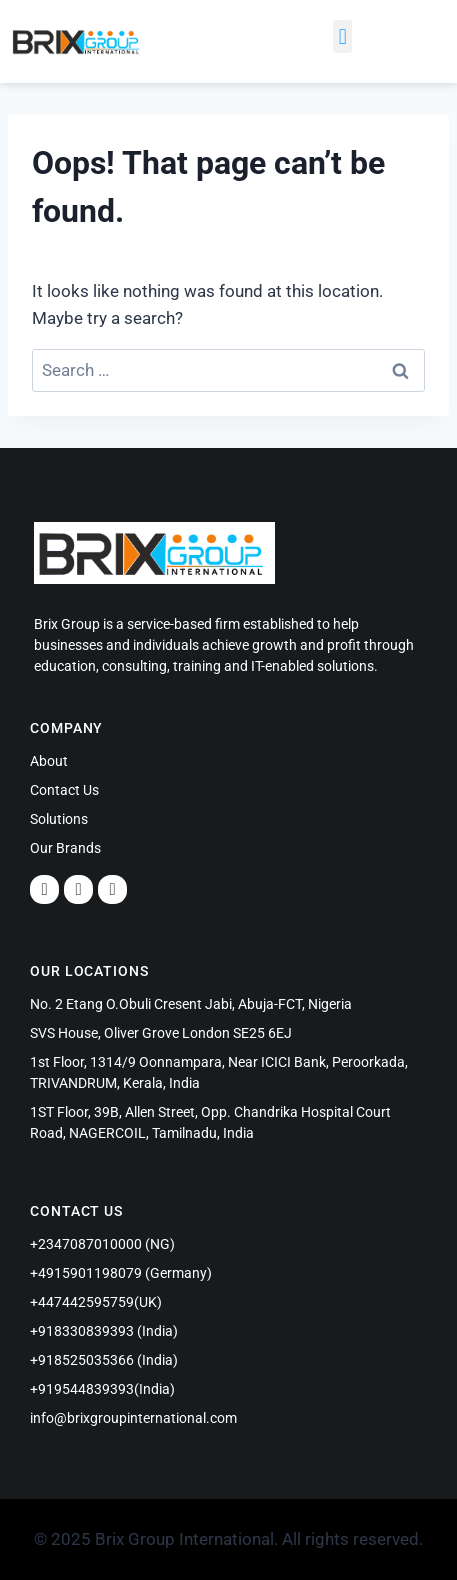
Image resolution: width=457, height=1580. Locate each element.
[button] (342, 36)
